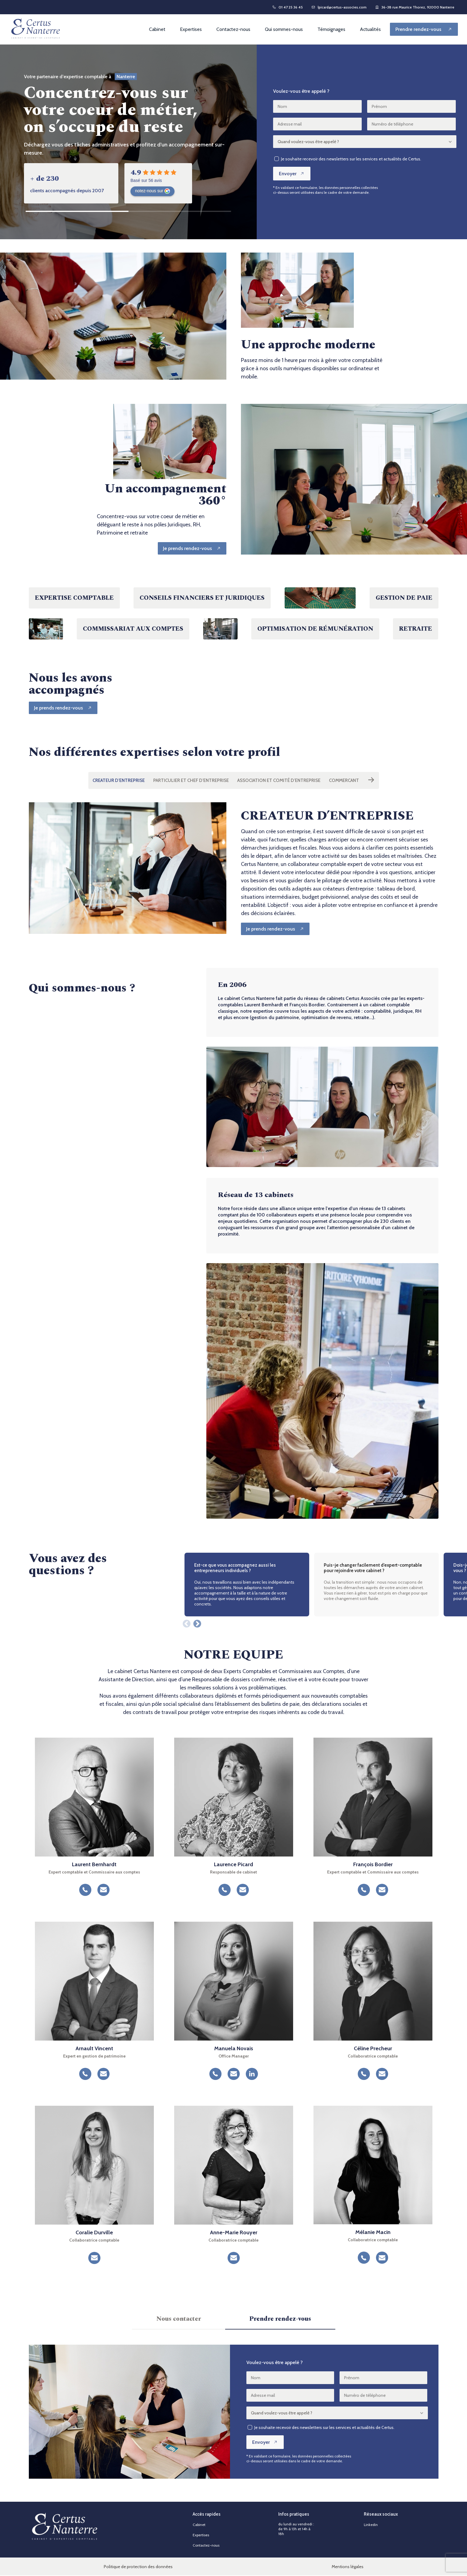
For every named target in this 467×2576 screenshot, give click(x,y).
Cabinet (157, 29)
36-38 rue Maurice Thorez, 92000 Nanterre (414, 7)
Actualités (370, 29)
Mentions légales (348, 2567)
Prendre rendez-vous (280, 2319)
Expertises (191, 29)
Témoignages (331, 29)
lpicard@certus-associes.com (339, 7)
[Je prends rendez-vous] (190, 548)
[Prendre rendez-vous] (424, 29)
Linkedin (371, 2525)
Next (196, 1623)
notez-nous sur (152, 191)
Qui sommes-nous (284, 29)
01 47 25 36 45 (287, 7)
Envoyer (292, 173)
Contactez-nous (233, 29)
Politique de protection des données (138, 2567)
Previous (185, 1623)
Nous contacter (178, 2319)
